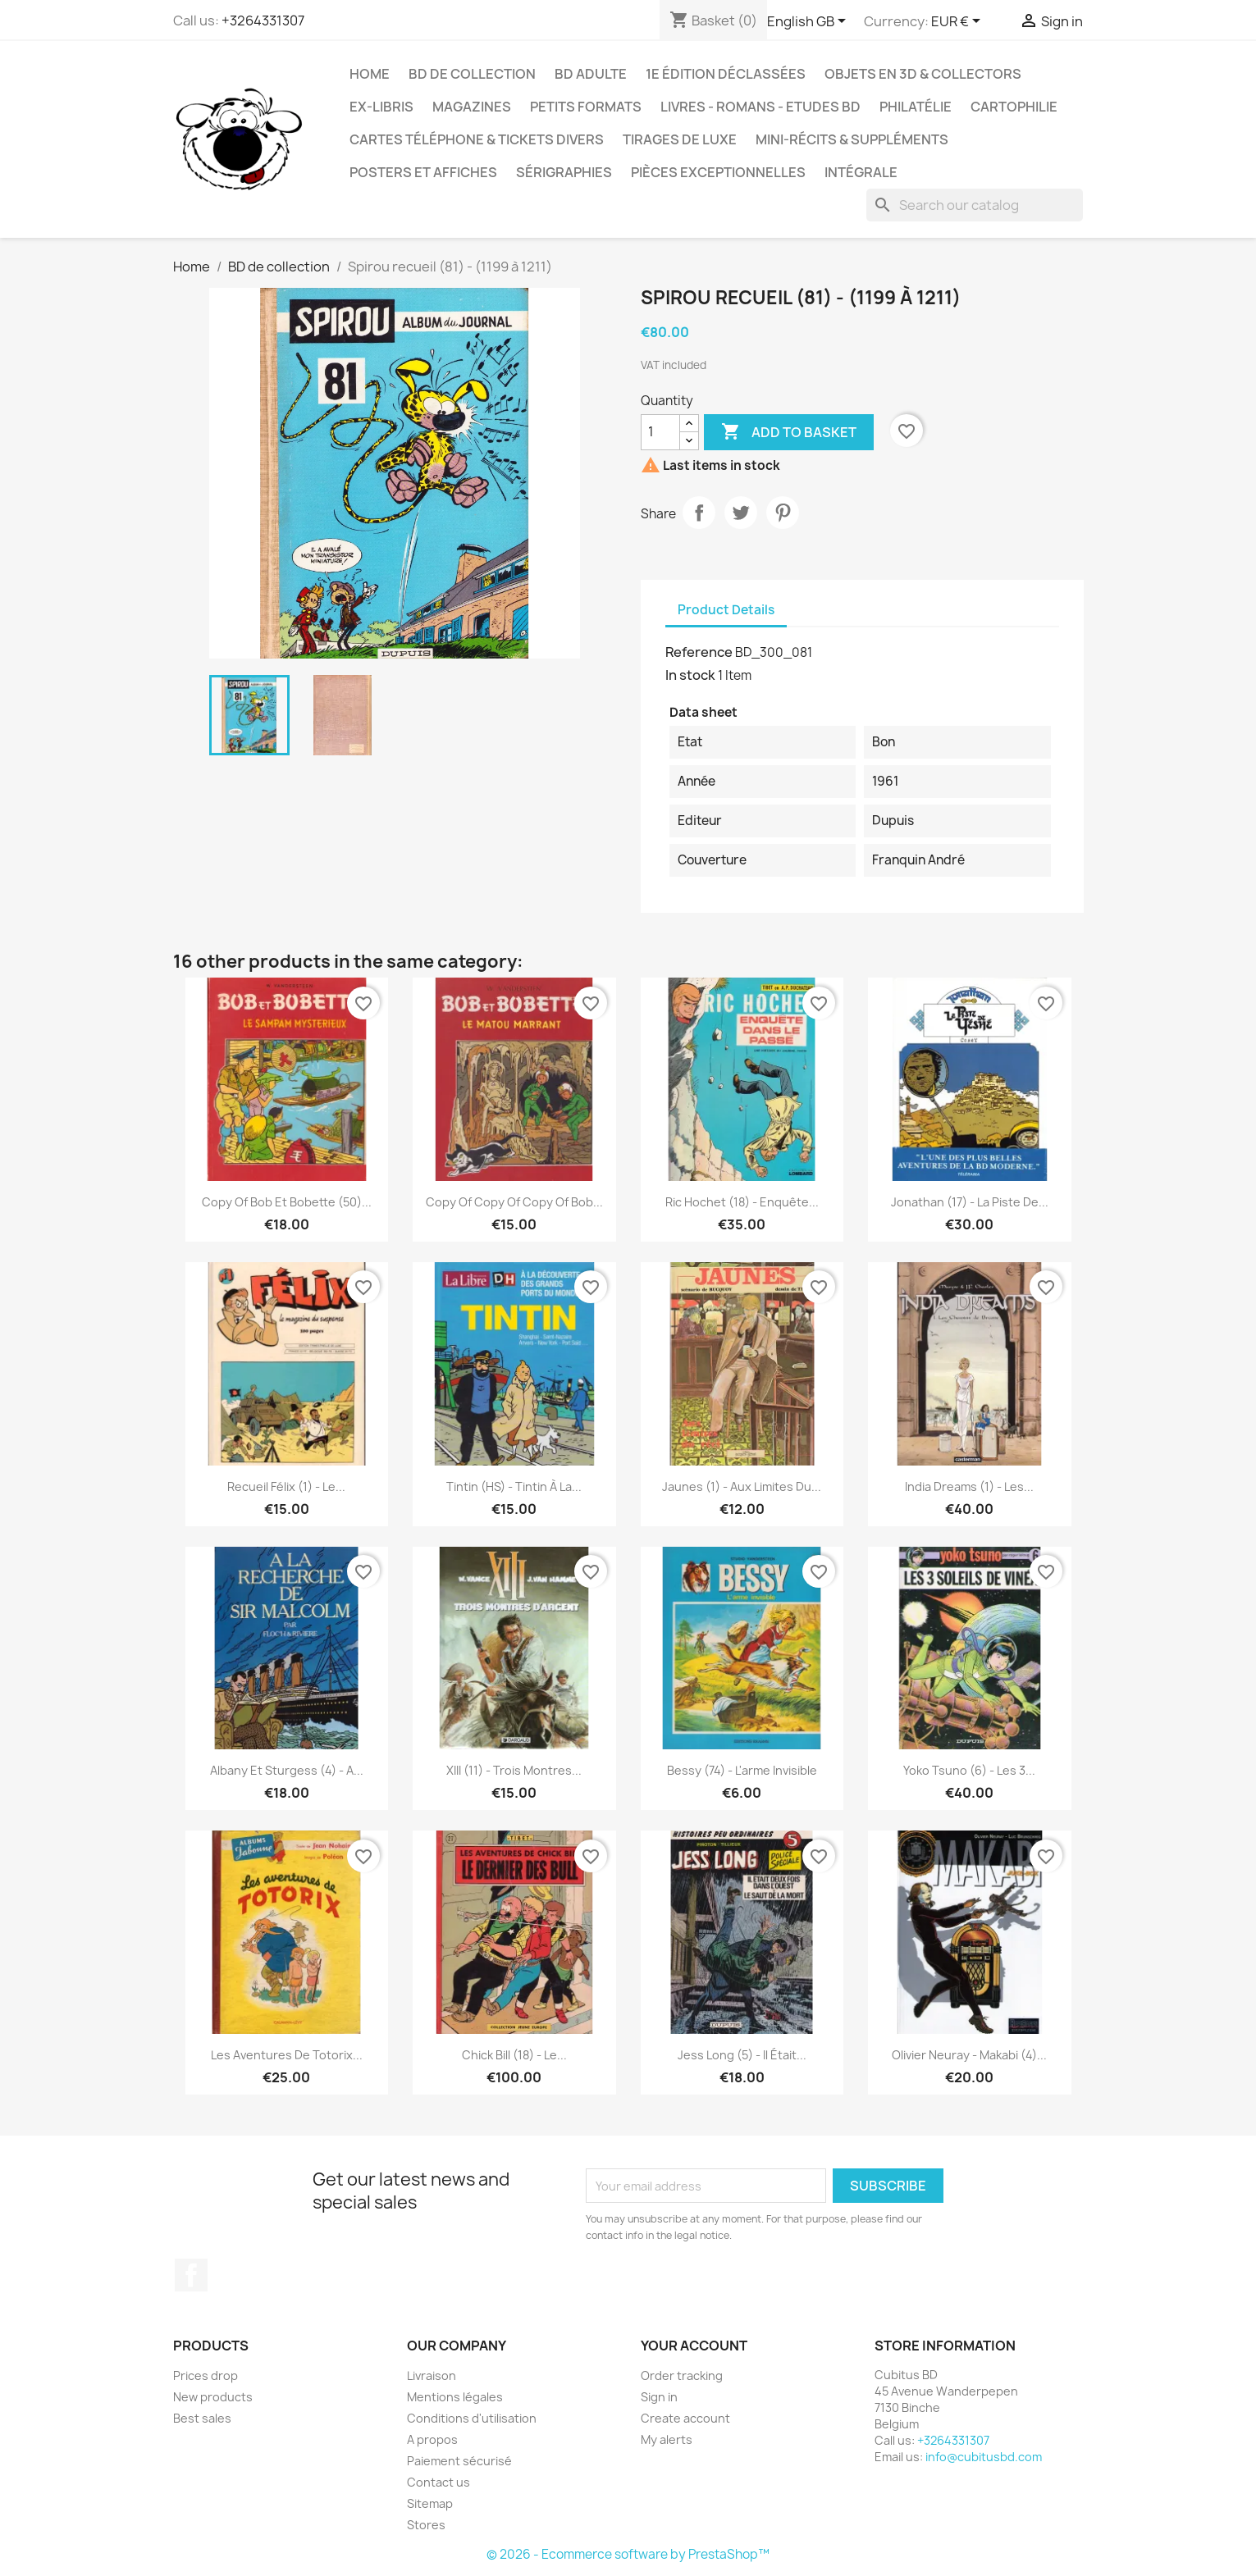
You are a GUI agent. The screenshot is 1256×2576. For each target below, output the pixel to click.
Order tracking (682, 2375)
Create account (685, 2418)
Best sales (202, 2418)
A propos (432, 2439)
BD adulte (591, 74)
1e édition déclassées (726, 74)
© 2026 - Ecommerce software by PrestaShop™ (628, 2554)
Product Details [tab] (726, 609)
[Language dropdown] (809, 22)
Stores (426, 2525)
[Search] (974, 205)
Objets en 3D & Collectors (922, 74)
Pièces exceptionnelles (718, 172)
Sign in (659, 2397)
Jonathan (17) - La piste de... (969, 1202)
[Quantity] (660, 432)
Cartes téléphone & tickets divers (476, 139)
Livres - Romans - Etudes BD (760, 107)
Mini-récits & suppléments (852, 139)
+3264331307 (263, 20)
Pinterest (782, 512)
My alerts (666, 2439)
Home (369, 74)
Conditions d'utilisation (472, 2418)
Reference (699, 652)
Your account (694, 2346)
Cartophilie (1014, 107)
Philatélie (915, 107)
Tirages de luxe (680, 139)
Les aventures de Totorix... (287, 2055)
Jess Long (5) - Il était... (742, 2055)
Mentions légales (455, 2397)
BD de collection (472, 74)
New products (213, 2397)
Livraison (431, 2375)
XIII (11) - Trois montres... (514, 1770)
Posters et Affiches (423, 172)
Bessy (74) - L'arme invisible (742, 1770)
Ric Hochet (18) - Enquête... (742, 1202)
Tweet (740, 512)
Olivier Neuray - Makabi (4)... (969, 2055)
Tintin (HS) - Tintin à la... (514, 1486)
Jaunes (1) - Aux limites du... (741, 1486)
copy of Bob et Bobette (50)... (287, 1202)
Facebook (191, 2275)
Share (699, 512)
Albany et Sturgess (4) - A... (286, 1770)
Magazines (471, 107)
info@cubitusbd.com (983, 2456)
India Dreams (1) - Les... (969, 1486)
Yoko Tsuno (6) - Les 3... (969, 1770)
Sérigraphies (564, 172)
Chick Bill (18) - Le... (514, 2055)
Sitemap (430, 2503)
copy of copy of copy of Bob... (514, 1202)
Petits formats (586, 107)
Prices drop (205, 2375)
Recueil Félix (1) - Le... (286, 1486)
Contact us (438, 2482)
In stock (690, 675)
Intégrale (860, 172)
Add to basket (788, 432)
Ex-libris (381, 107)
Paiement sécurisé (459, 2461)
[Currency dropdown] (958, 22)
